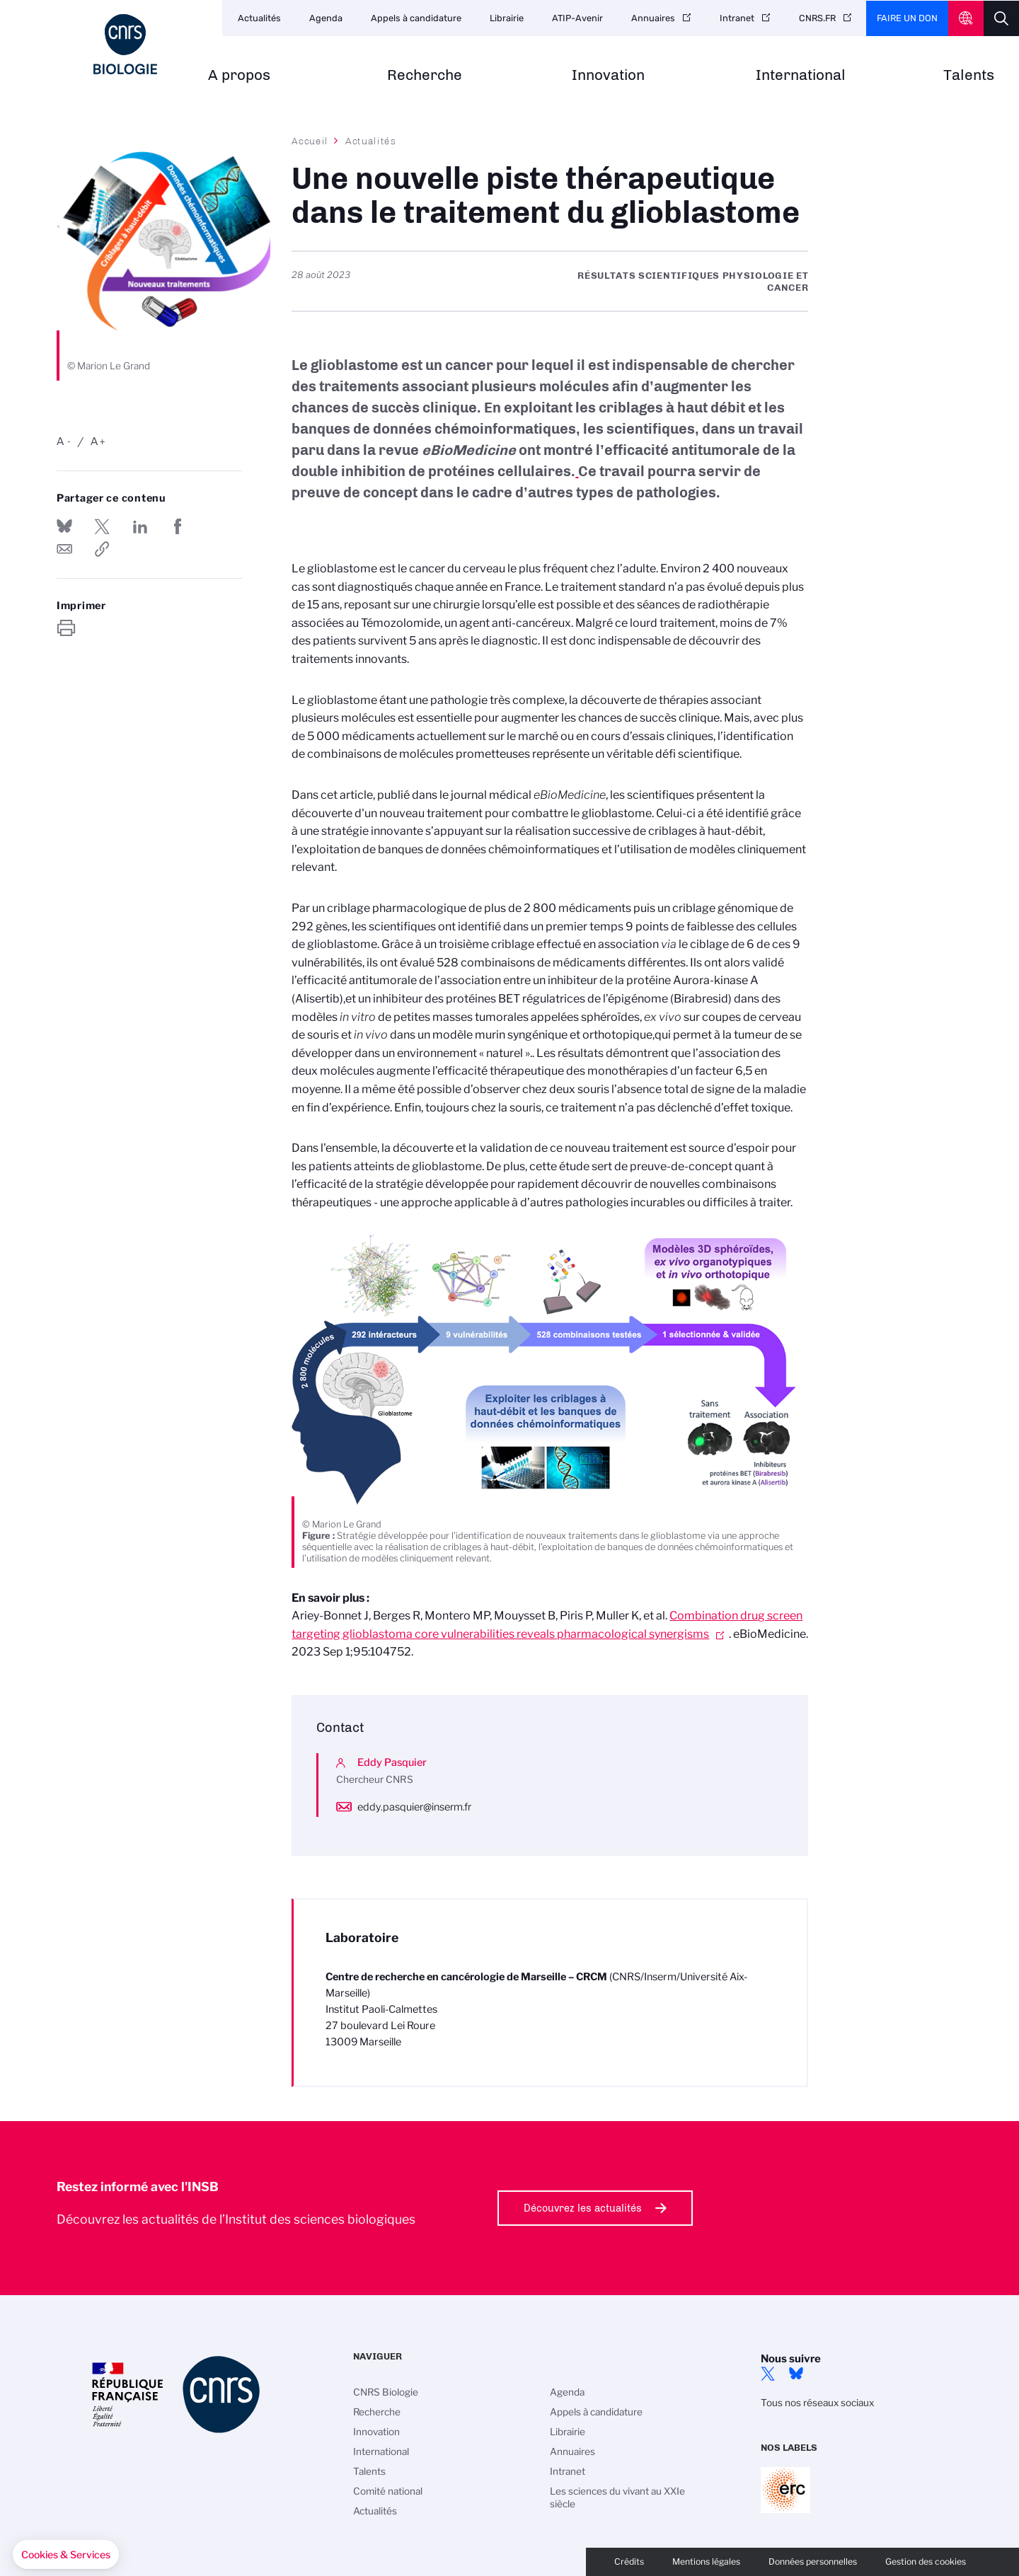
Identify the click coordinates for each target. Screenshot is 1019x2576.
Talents (968, 75)
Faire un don (907, 18)
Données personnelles (812, 2561)
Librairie (507, 18)
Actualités (259, 18)
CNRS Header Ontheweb (966, 18)
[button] (66, 2555)
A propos (239, 75)
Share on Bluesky (64, 526)
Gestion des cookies (925, 2561)
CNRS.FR (817, 18)
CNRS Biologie (385, 2392)
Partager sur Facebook (177, 526)
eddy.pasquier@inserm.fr (414, 1807)
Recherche (424, 75)
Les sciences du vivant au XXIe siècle (617, 2497)
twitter (767, 2374)
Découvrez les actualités (583, 2208)
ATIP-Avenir (577, 18)
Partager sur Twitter (102, 526)
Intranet (737, 18)
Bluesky (796, 2374)
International (801, 75)
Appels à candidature (416, 18)
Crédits (629, 2561)
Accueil (310, 140)
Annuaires (653, 18)
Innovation (608, 75)
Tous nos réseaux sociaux (817, 2402)
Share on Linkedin (140, 526)
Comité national (387, 2491)
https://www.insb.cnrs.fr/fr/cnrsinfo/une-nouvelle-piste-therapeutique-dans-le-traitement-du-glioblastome (102, 549)
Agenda (325, 18)
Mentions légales (706, 2561)
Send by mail (64, 549)
